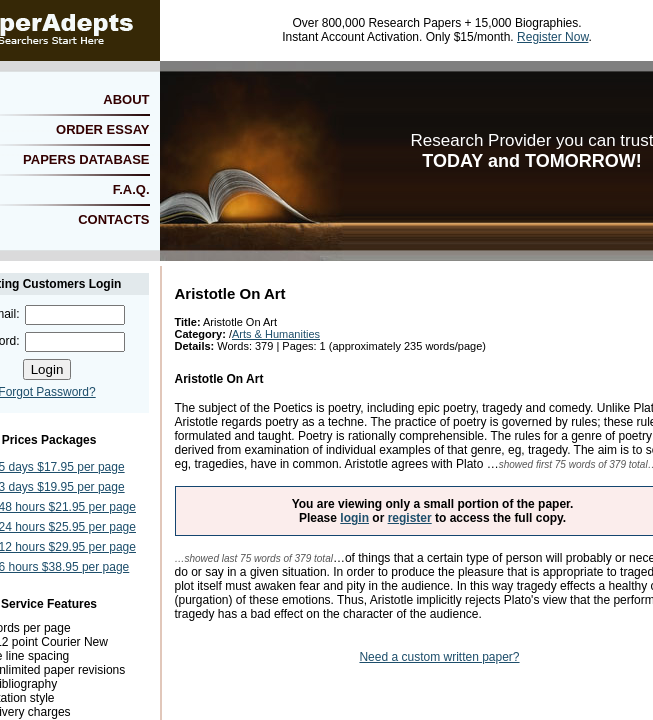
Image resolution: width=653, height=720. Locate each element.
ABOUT (126, 99)
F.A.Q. (131, 189)
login (354, 518)
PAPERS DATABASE (86, 159)
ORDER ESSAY (102, 129)
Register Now (552, 37)
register (410, 518)
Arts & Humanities (276, 334)
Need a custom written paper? (439, 657)
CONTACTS (113, 219)
